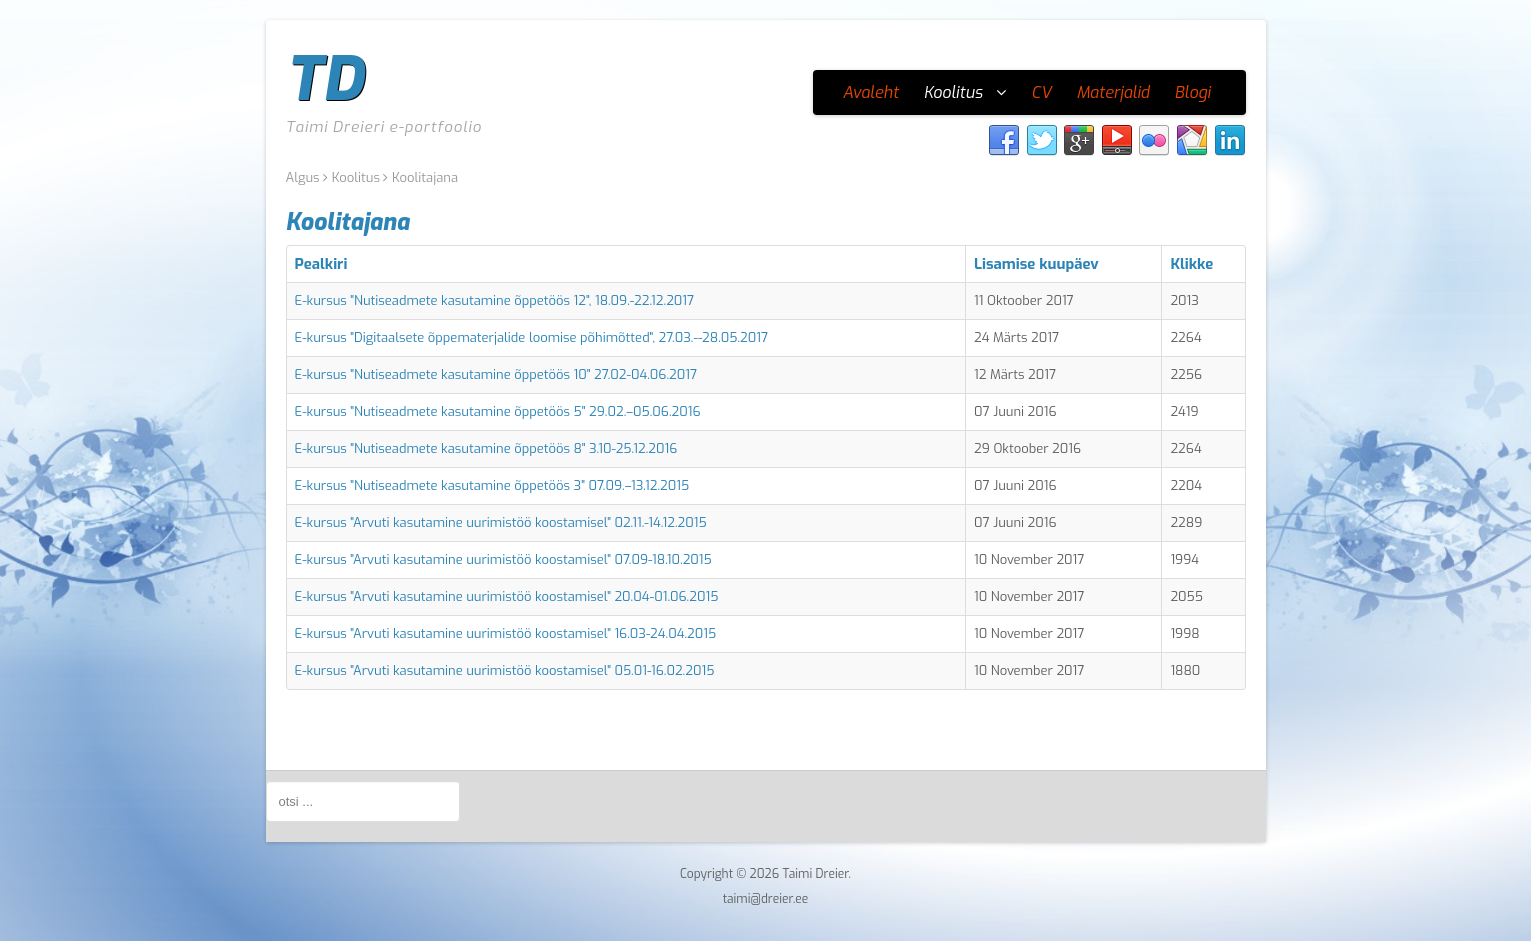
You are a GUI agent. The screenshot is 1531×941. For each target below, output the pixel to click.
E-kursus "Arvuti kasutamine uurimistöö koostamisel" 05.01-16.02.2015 (505, 670)
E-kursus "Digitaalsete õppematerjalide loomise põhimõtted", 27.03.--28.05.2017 (532, 337)
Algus (303, 177)
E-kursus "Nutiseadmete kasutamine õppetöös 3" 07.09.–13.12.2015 (492, 485)
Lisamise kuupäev (1036, 264)
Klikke (1191, 264)
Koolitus (356, 177)
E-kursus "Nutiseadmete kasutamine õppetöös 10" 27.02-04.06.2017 (496, 374)
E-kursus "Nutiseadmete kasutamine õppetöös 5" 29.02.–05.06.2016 (498, 411)
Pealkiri (321, 264)
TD (325, 80)
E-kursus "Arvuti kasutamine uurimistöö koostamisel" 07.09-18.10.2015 (503, 559)
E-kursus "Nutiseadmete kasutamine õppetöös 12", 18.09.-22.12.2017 (495, 300)
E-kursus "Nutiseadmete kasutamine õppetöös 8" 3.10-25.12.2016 (486, 448)
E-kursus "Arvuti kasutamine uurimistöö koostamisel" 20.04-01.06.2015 (507, 596)
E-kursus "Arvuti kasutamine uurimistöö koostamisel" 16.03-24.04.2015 (506, 633)
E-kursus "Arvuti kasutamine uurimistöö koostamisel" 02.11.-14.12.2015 (501, 522)
